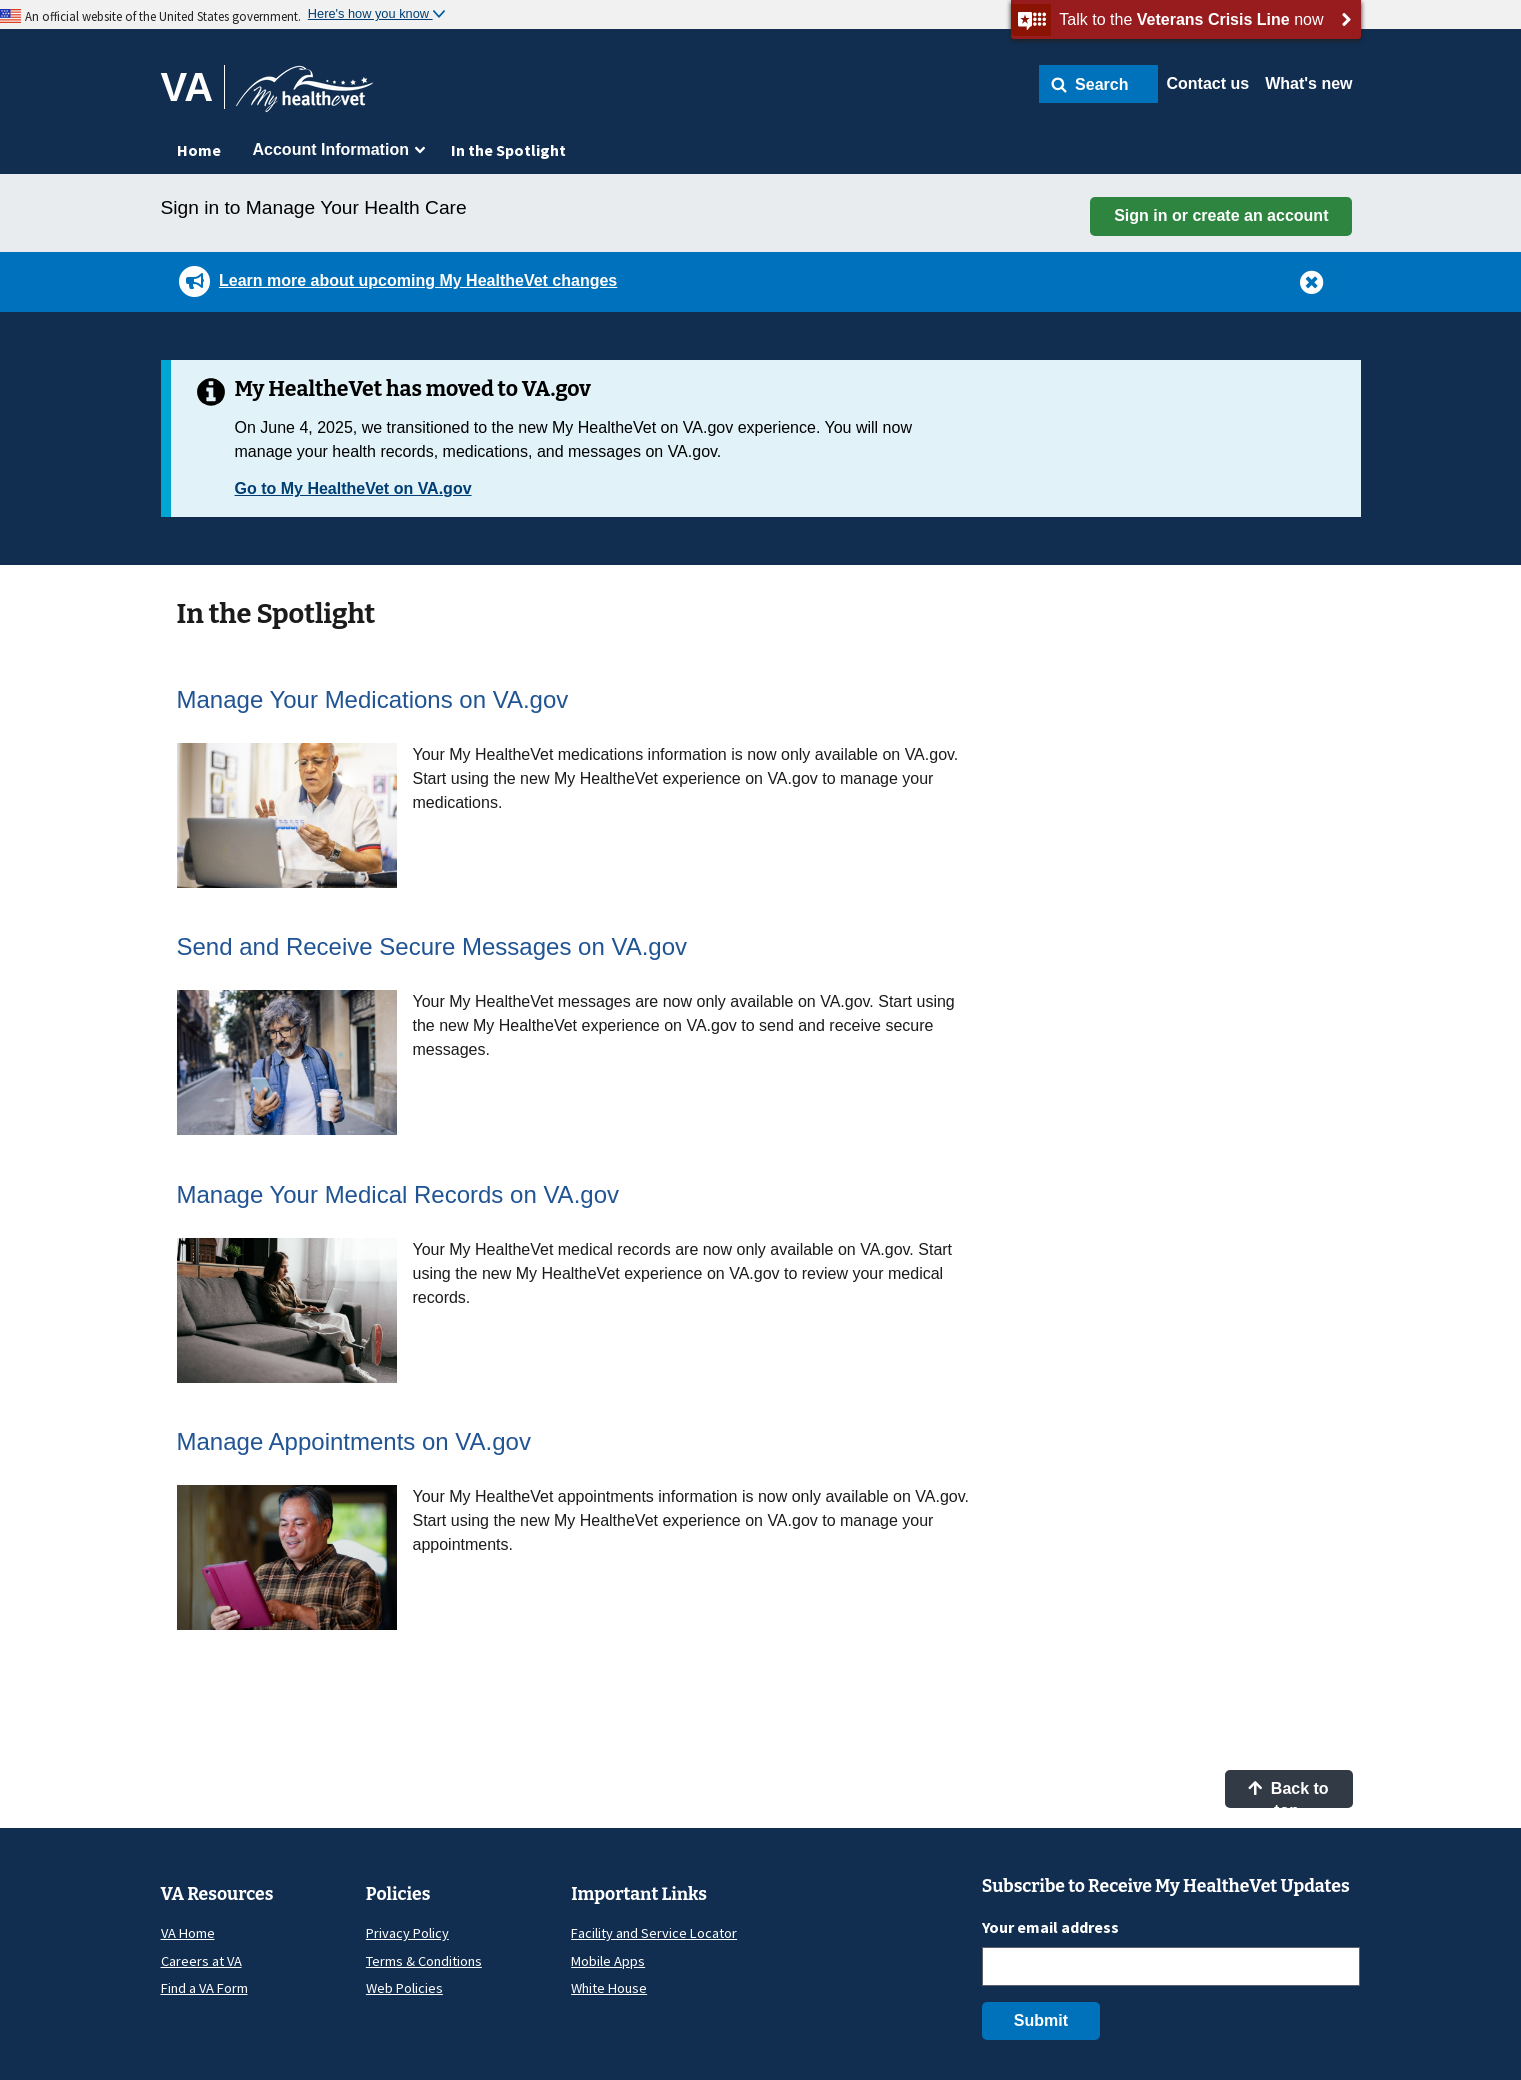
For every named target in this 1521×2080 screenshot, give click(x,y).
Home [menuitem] (199, 150)
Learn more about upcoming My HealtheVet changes (418, 280)
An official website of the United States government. (163, 16)
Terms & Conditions (424, 1961)
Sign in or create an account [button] (1221, 215)
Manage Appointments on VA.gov (354, 1441)
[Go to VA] (193, 87)
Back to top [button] (1288, 1794)
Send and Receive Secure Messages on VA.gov (432, 946)
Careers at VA (201, 1961)
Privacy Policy (407, 1933)
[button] (1098, 84)
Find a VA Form (204, 1988)
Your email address (1050, 1927)
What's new (1308, 83)
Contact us (1207, 83)
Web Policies (404, 1988)
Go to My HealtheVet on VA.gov (353, 488)
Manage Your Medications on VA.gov (373, 699)
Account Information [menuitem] (331, 149)
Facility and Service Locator (654, 1933)
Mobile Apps (608, 1961)
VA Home (188, 1933)
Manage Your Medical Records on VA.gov (398, 1194)
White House (609, 1988)
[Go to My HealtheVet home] (304, 95)
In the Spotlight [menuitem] (508, 150)
